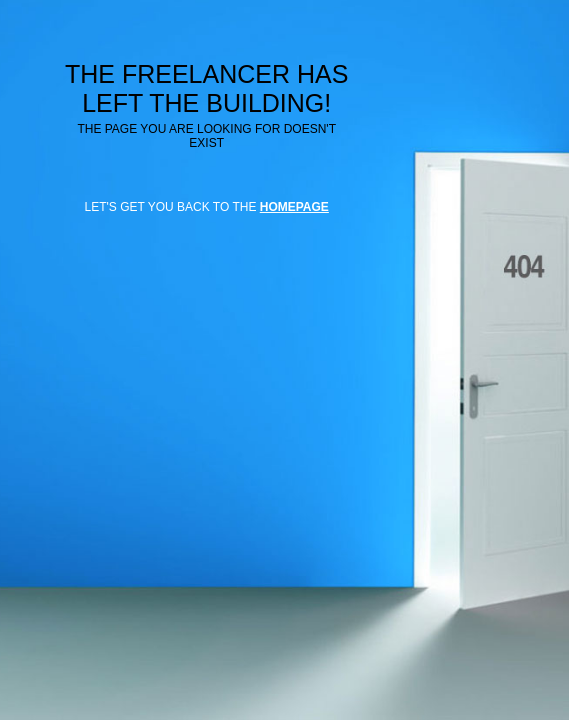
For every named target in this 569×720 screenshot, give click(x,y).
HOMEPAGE (294, 207)
